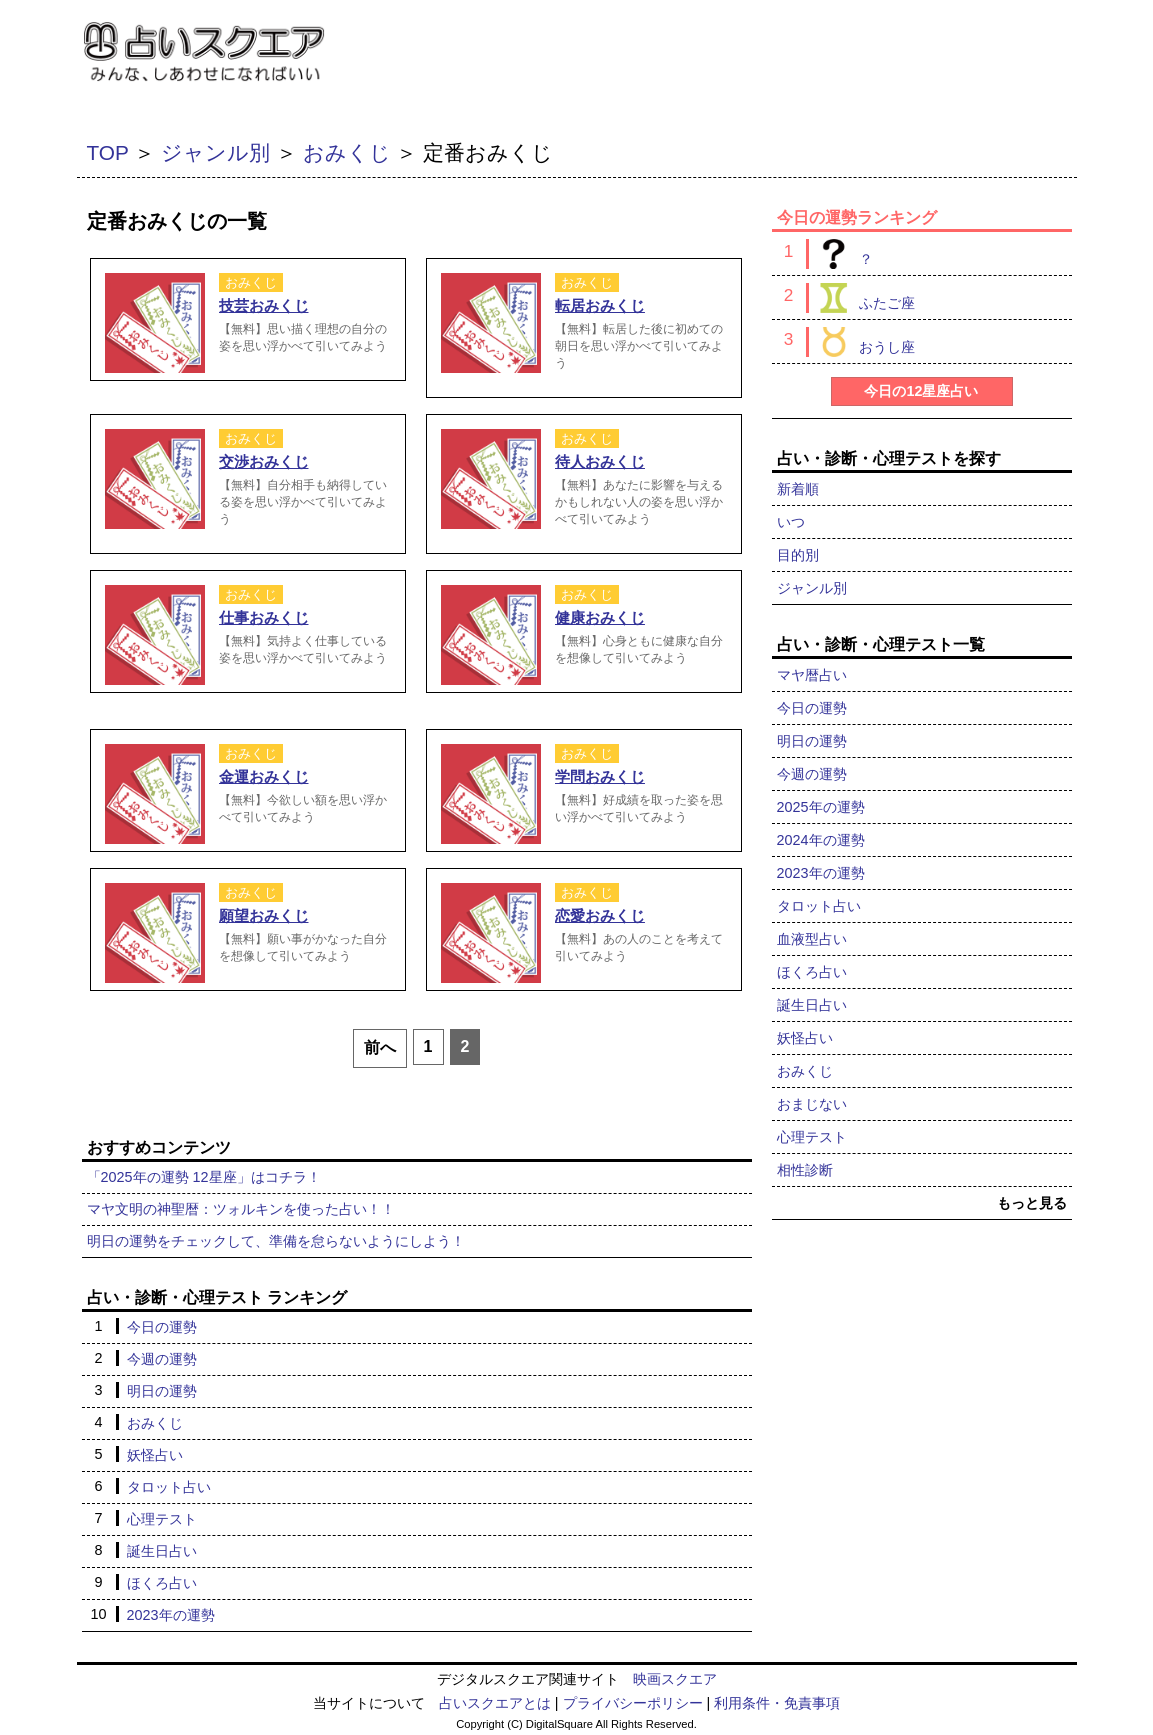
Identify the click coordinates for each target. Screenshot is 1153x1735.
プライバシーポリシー (633, 1703)
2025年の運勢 (821, 807)
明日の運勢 (162, 1391)
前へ (380, 1047)
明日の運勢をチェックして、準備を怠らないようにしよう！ (276, 1241)
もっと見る (1032, 1203)
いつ (791, 522)
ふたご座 (860, 298)
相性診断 (805, 1170)
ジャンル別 (215, 152)
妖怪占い (155, 1455)
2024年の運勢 (821, 840)
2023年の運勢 (171, 1615)
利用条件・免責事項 (777, 1703)
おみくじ (347, 152)
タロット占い (169, 1487)
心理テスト (162, 1519)
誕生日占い (162, 1551)
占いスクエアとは (495, 1703)
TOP (108, 152)
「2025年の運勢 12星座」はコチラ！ (204, 1177)
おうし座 (860, 342)
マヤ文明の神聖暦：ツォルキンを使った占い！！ (241, 1209)
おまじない (812, 1104)
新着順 (798, 489)
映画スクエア (675, 1679)
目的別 (798, 555)
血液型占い (812, 939)
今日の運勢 (162, 1327)
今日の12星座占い (921, 391)
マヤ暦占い (812, 675)
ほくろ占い (162, 1583)
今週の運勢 (162, 1359)
